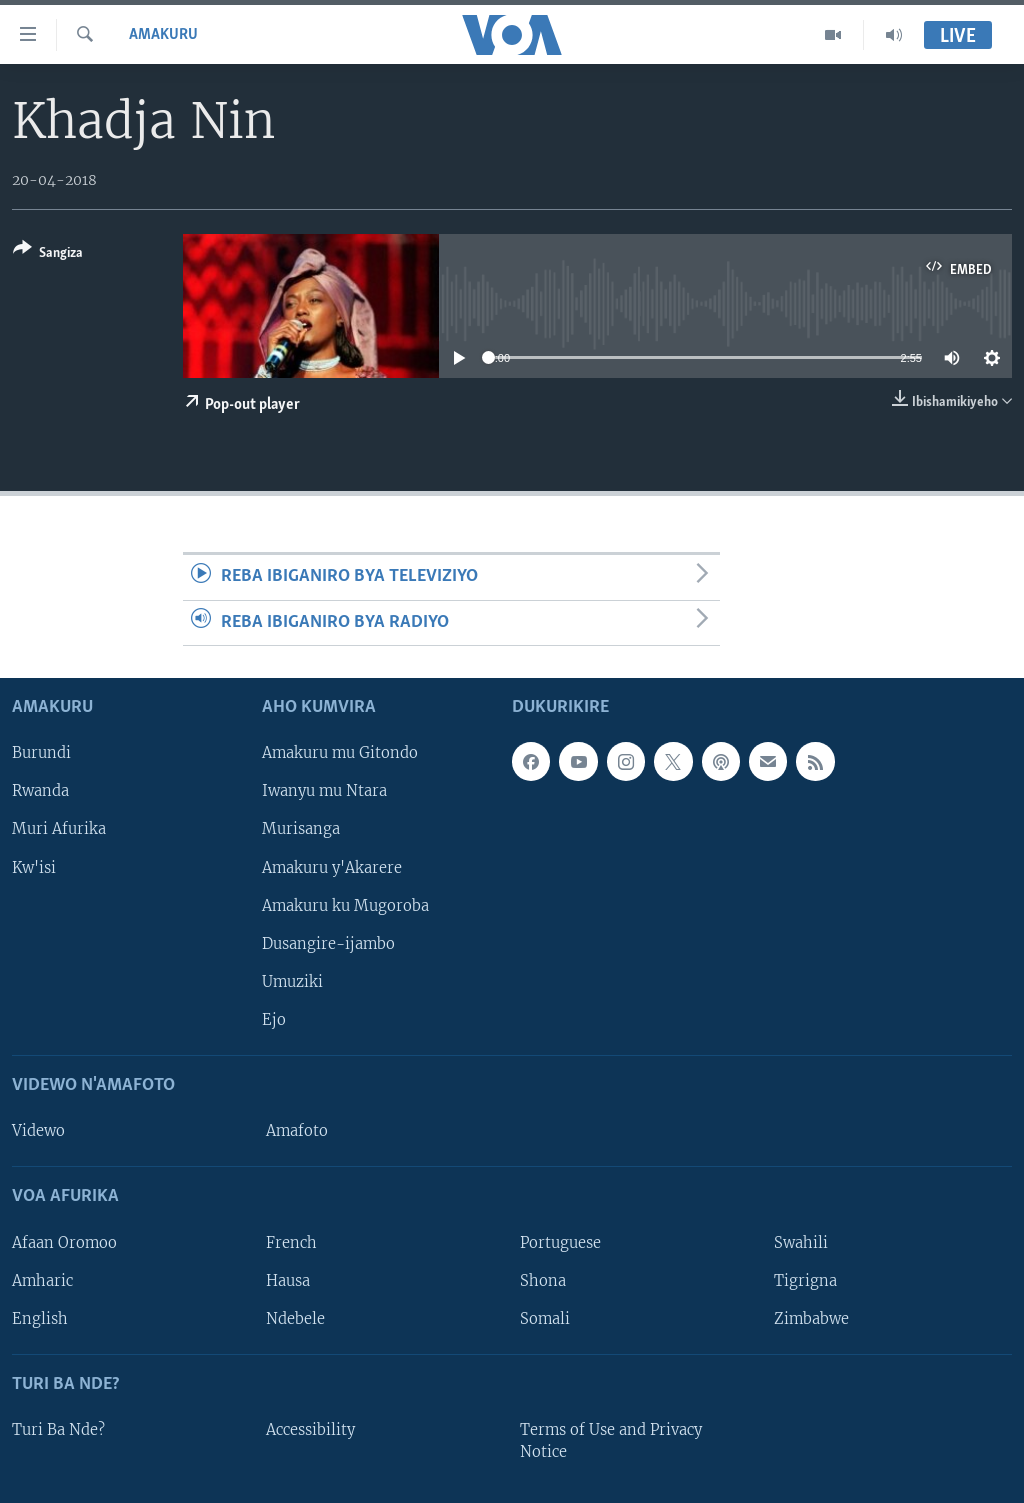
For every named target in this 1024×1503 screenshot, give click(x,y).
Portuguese (560, 1243)
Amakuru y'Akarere (332, 868)
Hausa (288, 1281)
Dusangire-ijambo (328, 944)
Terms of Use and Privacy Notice (611, 1441)
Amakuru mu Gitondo (340, 753)
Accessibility (310, 1430)
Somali (545, 1319)
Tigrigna (805, 1281)
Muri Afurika (59, 829)
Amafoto (297, 1131)
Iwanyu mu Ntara (324, 791)
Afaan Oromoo (64, 1243)
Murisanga (301, 829)
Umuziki (292, 982)
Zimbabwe (811, 1319)
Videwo (38, 1131)
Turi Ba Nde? (58, 1430)
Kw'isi (34, 868)
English (40, 1319)
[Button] (48, 254)
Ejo (274, 1020)
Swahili (801, 1243)
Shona (543, 1281)
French (291, 1243)
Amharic (42, 1281)
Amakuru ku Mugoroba (345, 906)
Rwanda (40, 791)
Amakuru (163, 35)
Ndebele (295, 1319)
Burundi (41, 753)
